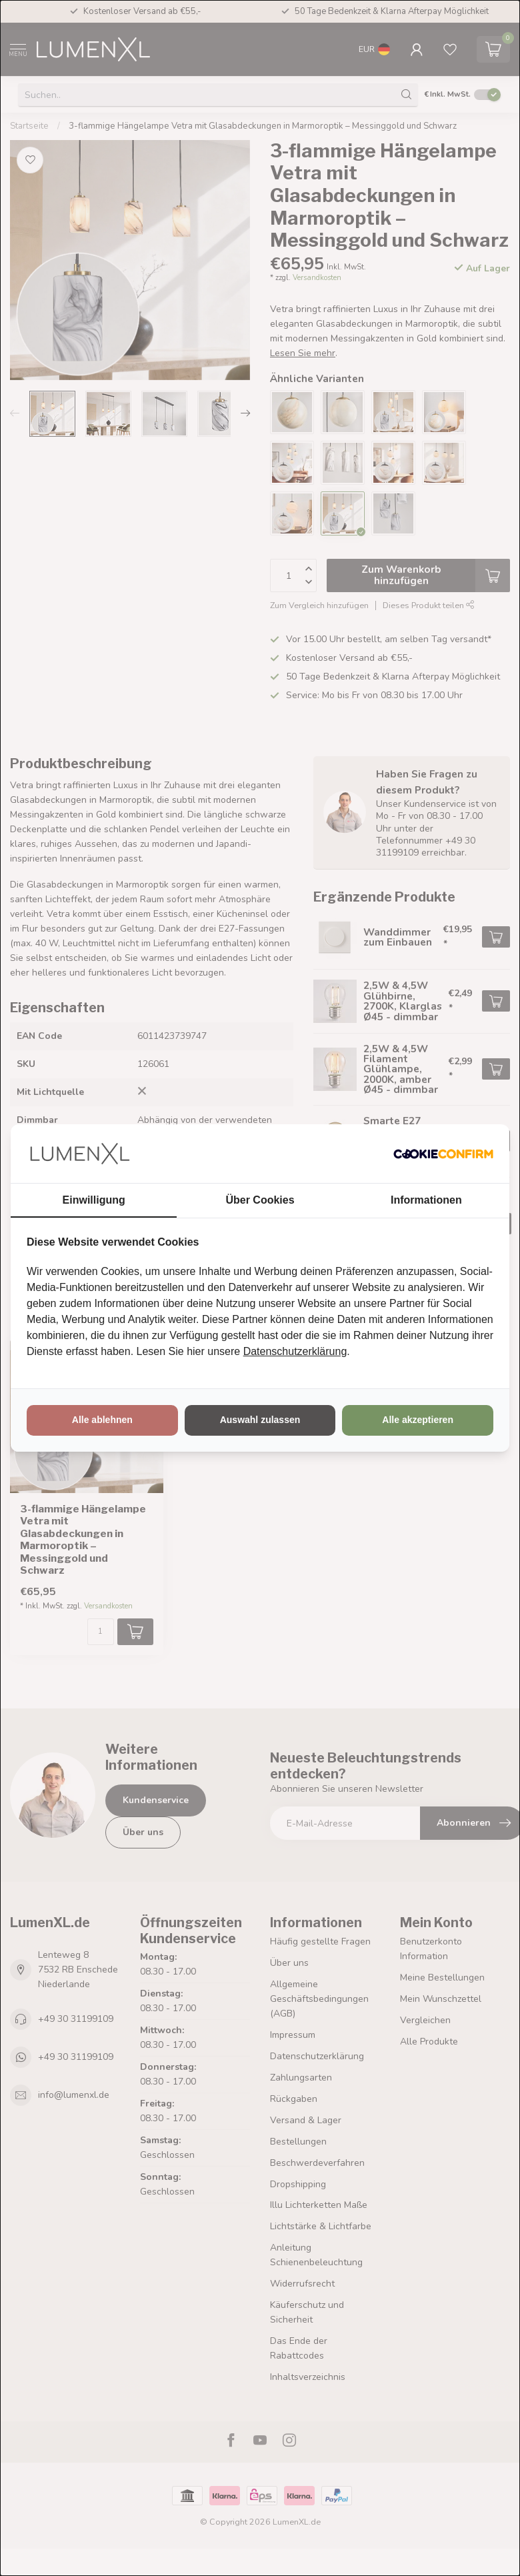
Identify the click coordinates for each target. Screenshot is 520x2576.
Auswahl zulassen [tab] (260, 1419)
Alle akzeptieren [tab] (417, 1419)
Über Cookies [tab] (259, 1200)
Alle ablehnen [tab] (102, 1419)
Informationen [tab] (426, 1200)
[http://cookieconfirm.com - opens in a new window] (443, 1153)
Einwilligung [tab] (94, 1200)
